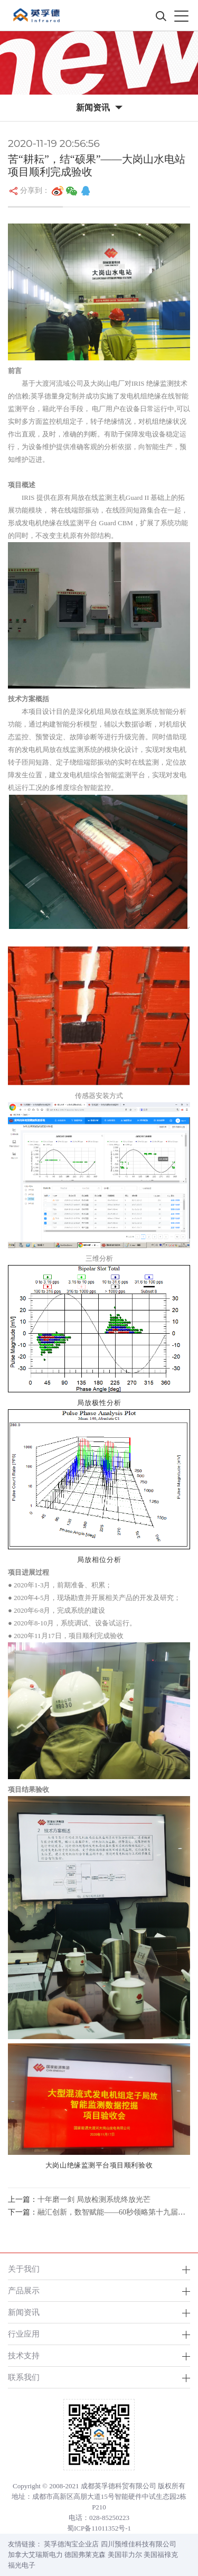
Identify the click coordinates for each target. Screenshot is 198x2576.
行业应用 (24, 2333)
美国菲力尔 (125, 2555)
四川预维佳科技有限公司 (138, 2544)
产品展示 (24, 2290)
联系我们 (24, 2377)
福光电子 (21, 2565)
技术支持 (24, 2355)
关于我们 (24, 2268)
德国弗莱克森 (85, 2555)
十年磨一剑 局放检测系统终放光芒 (93, 2199)
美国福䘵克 (161, 2555)
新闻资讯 (24, 2312)
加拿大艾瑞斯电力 (35, 2555)
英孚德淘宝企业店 (71, 2544)
